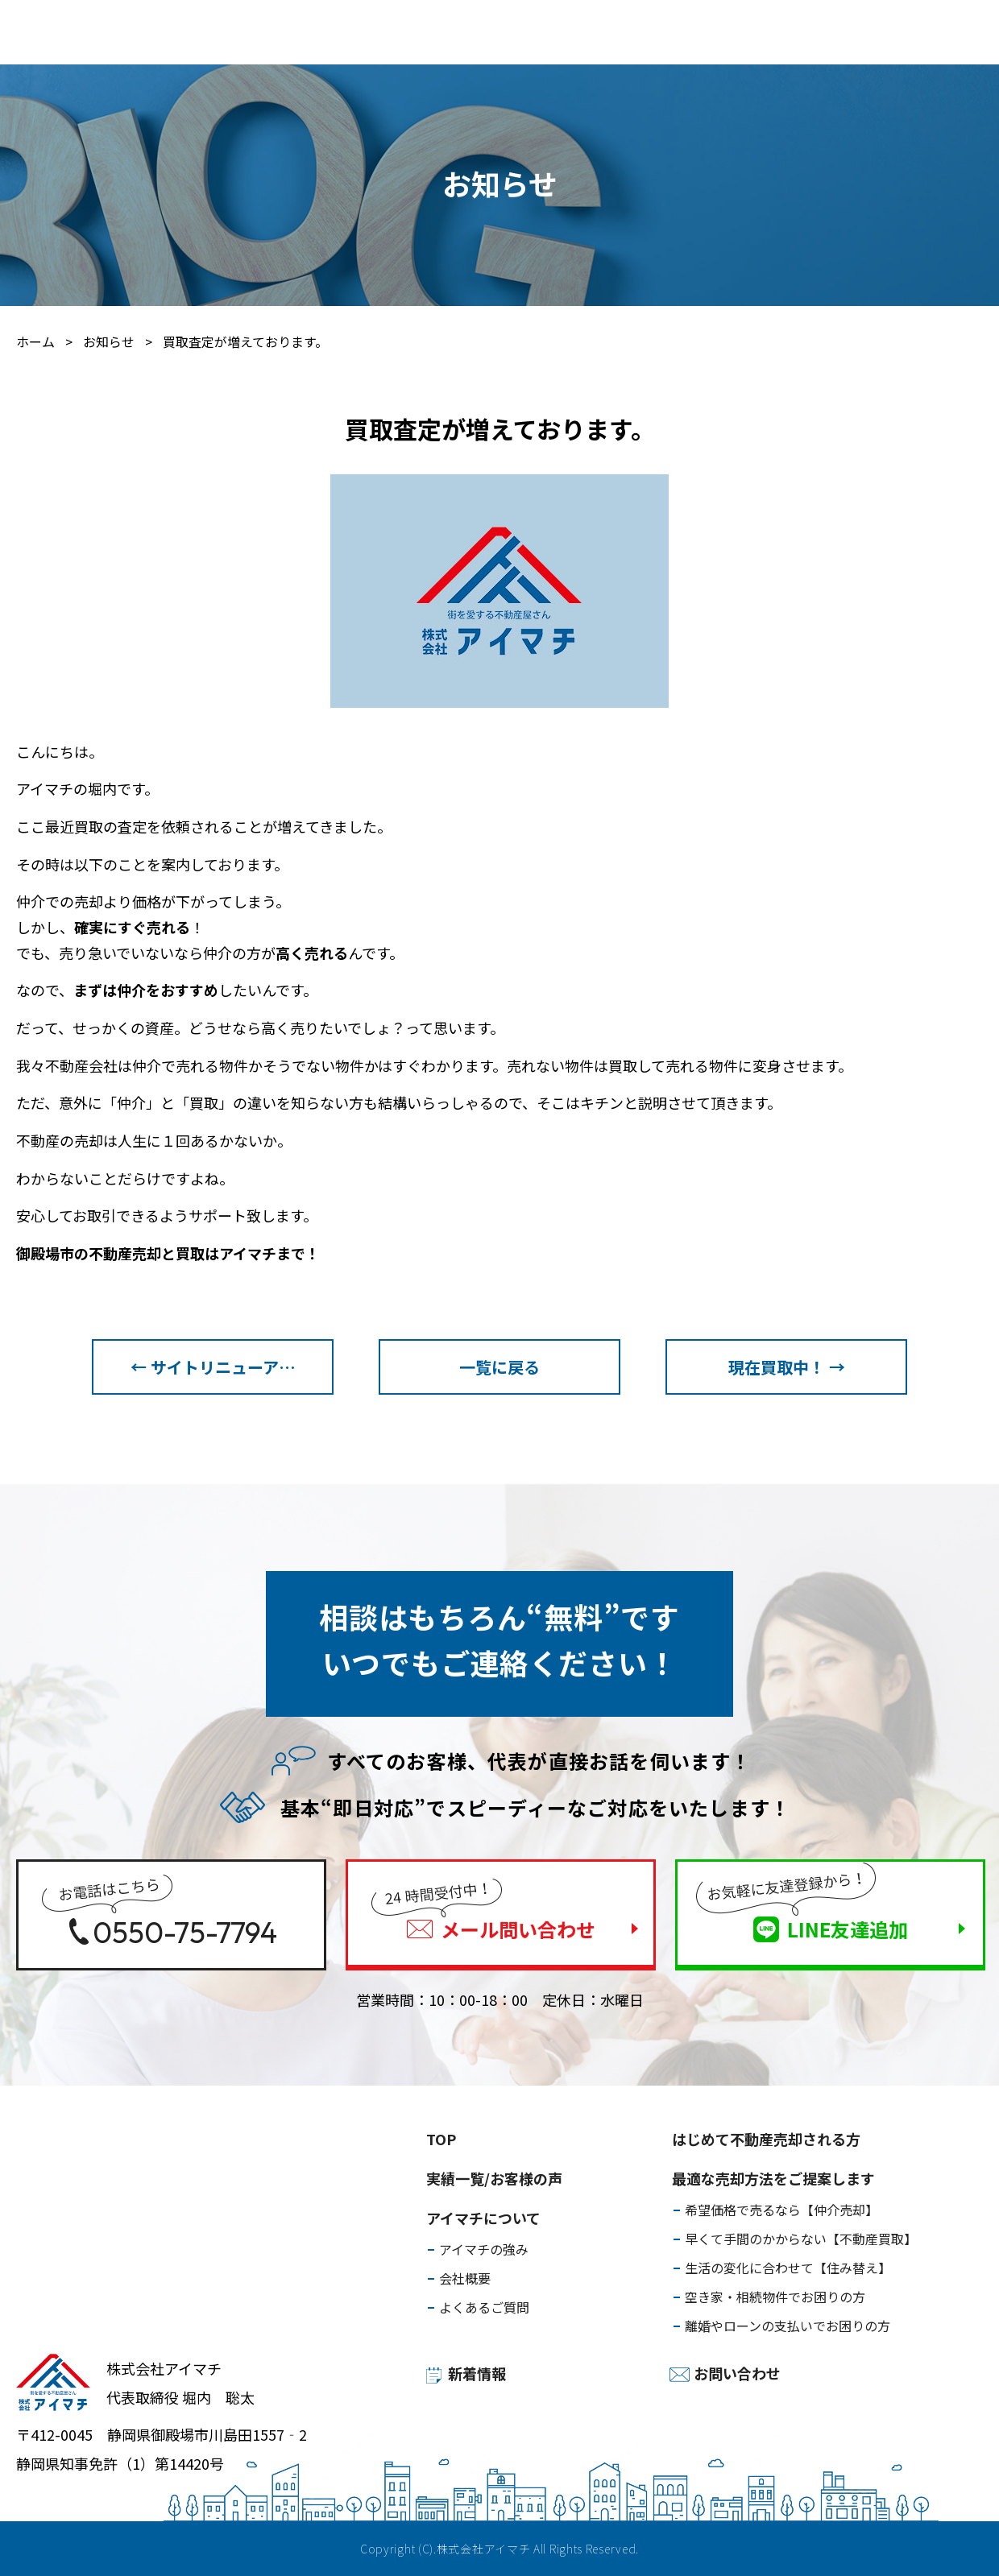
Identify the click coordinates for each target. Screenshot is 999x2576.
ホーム (35, 341)
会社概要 (465, 2278)
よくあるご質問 (484, 2307)
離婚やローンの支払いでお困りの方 (787, 2325)
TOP (441, 2138)
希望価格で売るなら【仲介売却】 (781, 2209)
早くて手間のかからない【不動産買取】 (801, 2238)
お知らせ (109, 341)
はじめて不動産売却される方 (145, 33)
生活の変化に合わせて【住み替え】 (788, 2267)
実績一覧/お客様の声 (422, 33)
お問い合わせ (737, 2373)
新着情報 (477, 2373)
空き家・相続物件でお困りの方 (775, 2296)
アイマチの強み (484, 2249)
